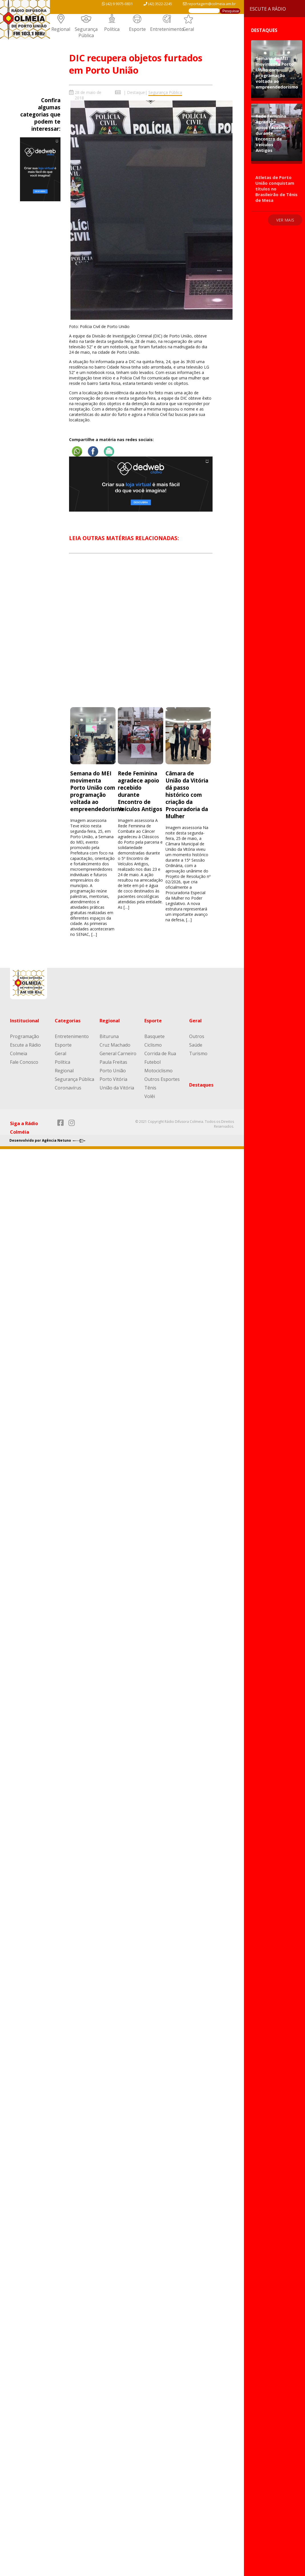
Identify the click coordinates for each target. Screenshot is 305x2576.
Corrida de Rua (160, 1053)
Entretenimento (167, 29)
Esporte (137, 29)
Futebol (152, 1062)
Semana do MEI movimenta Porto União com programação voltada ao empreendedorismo (97, 791)
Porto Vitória (113, 1079)
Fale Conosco (24, 1062)
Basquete (154, 1036)
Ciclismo (153, 1045)
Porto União (113, 1070)
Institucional (24, 1020)
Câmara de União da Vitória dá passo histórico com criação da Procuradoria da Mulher (186, 795)
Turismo (198, 1053)
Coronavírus (68, 1088)
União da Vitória (117, 1088)
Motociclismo (158, 1070)
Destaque (136, 92)
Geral (188, 29)
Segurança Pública (86, 32)
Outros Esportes (162, 1079)
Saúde (195, 1045)
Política (112, 29)
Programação (24, 1036)
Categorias (67, 1020)
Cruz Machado (115, 1045)
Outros (196, 1036)
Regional (60, 29)
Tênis (150, 1088)
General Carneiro (118, 1053)
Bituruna (109, 1036)
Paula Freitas (113, 1062)
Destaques (201, 1085)
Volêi (149, 1096)
